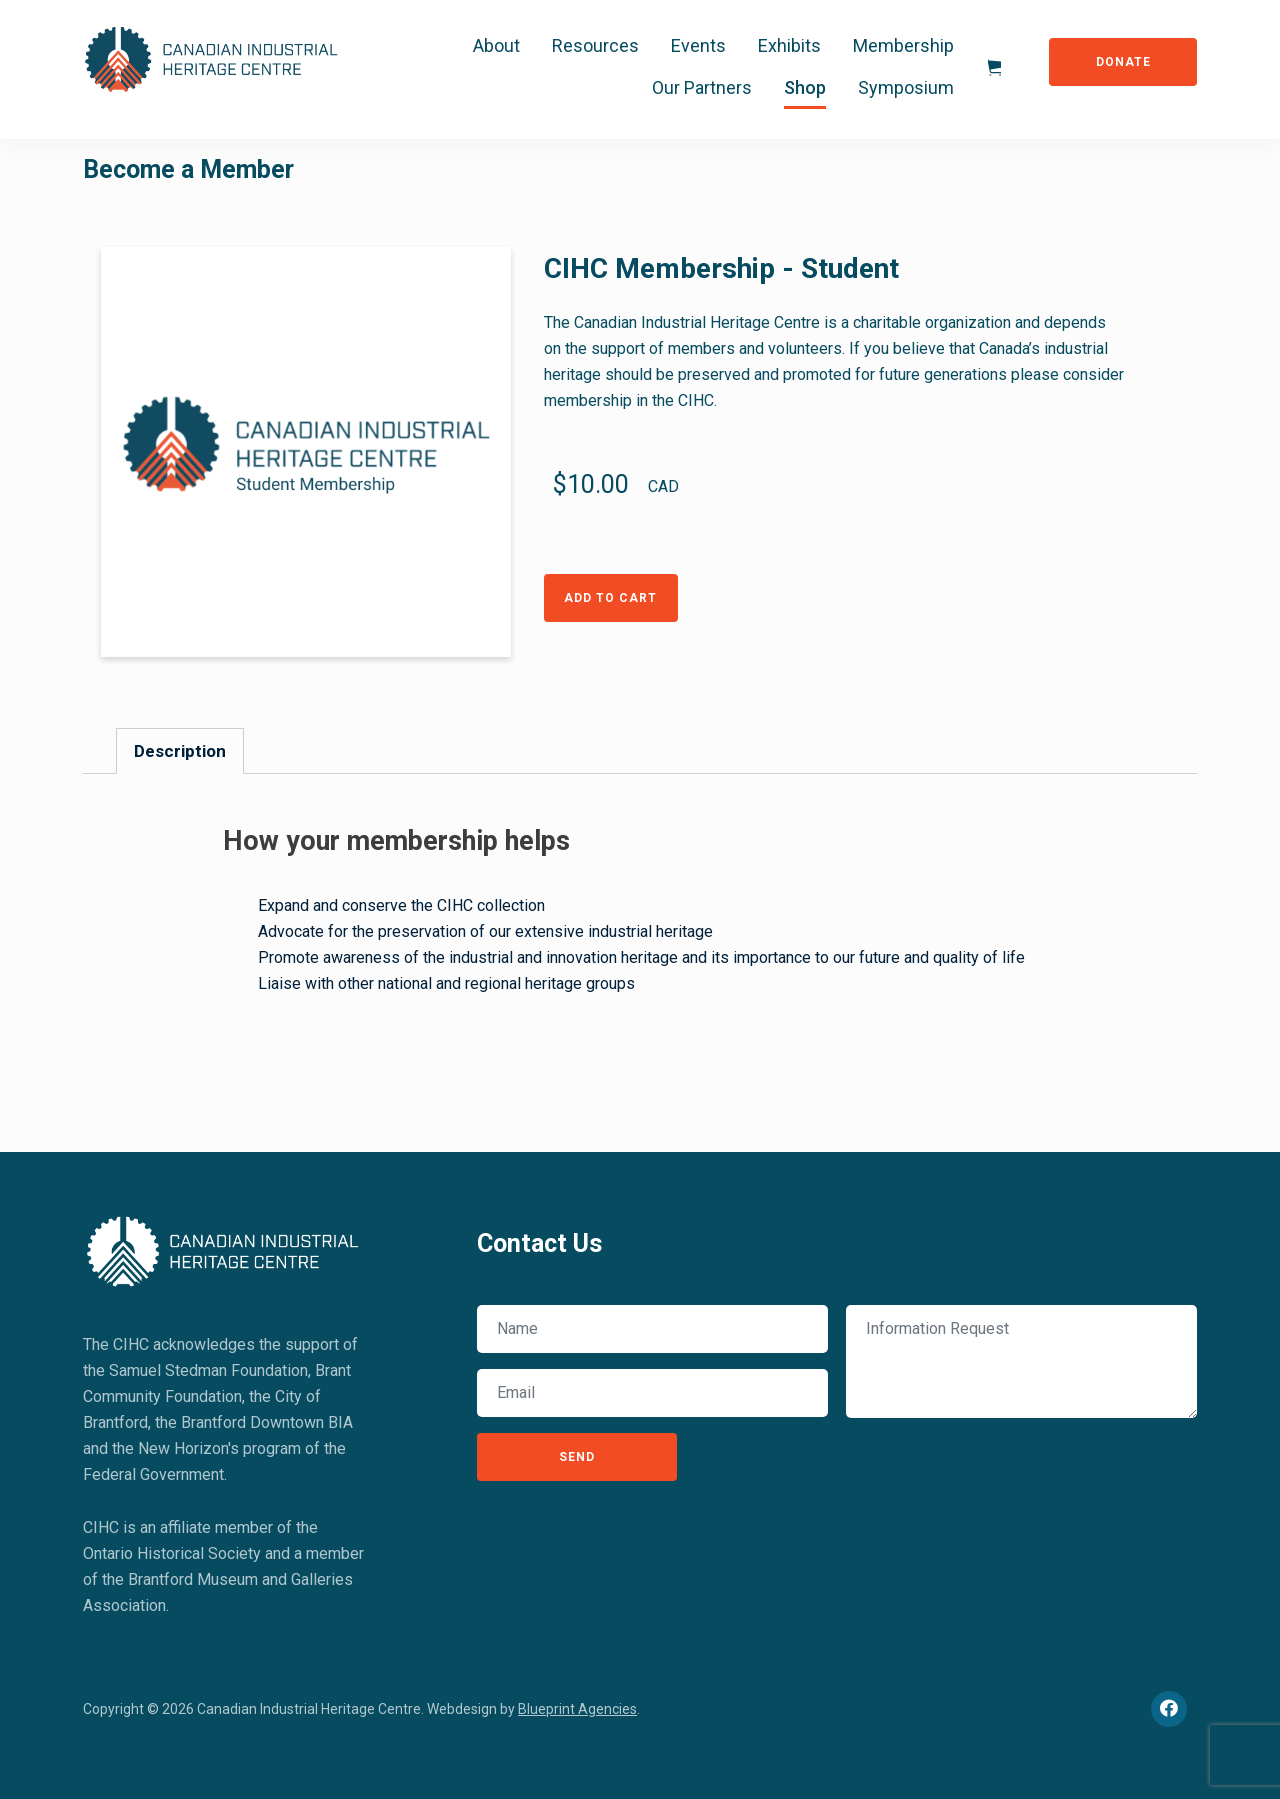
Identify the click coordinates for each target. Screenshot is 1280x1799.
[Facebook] (1169, 1709)
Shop (805, 87)
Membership (903, 45)
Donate (1123, 62)
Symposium (906, 87)
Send (577, 1457)
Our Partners (702, 87)
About (496, 45)
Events (698, 45)
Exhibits (789, 45)
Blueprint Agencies (577, 1709)
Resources (595, 45)
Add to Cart (610, 598)
